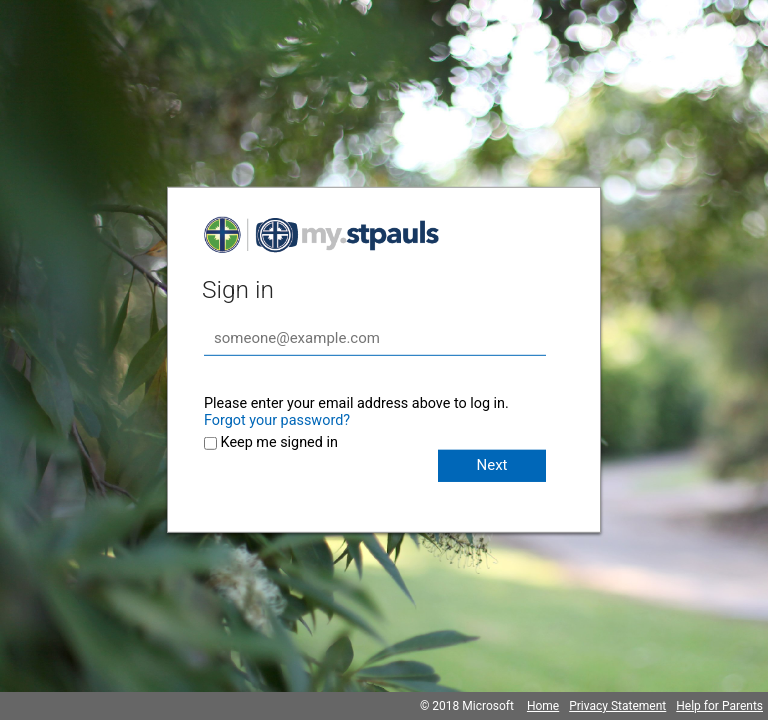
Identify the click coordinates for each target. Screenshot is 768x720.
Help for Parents (719, 706)
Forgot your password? (277, 420)
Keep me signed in (279, 442)
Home (543, 706)
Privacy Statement (617, 706)
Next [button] (491, 465)
